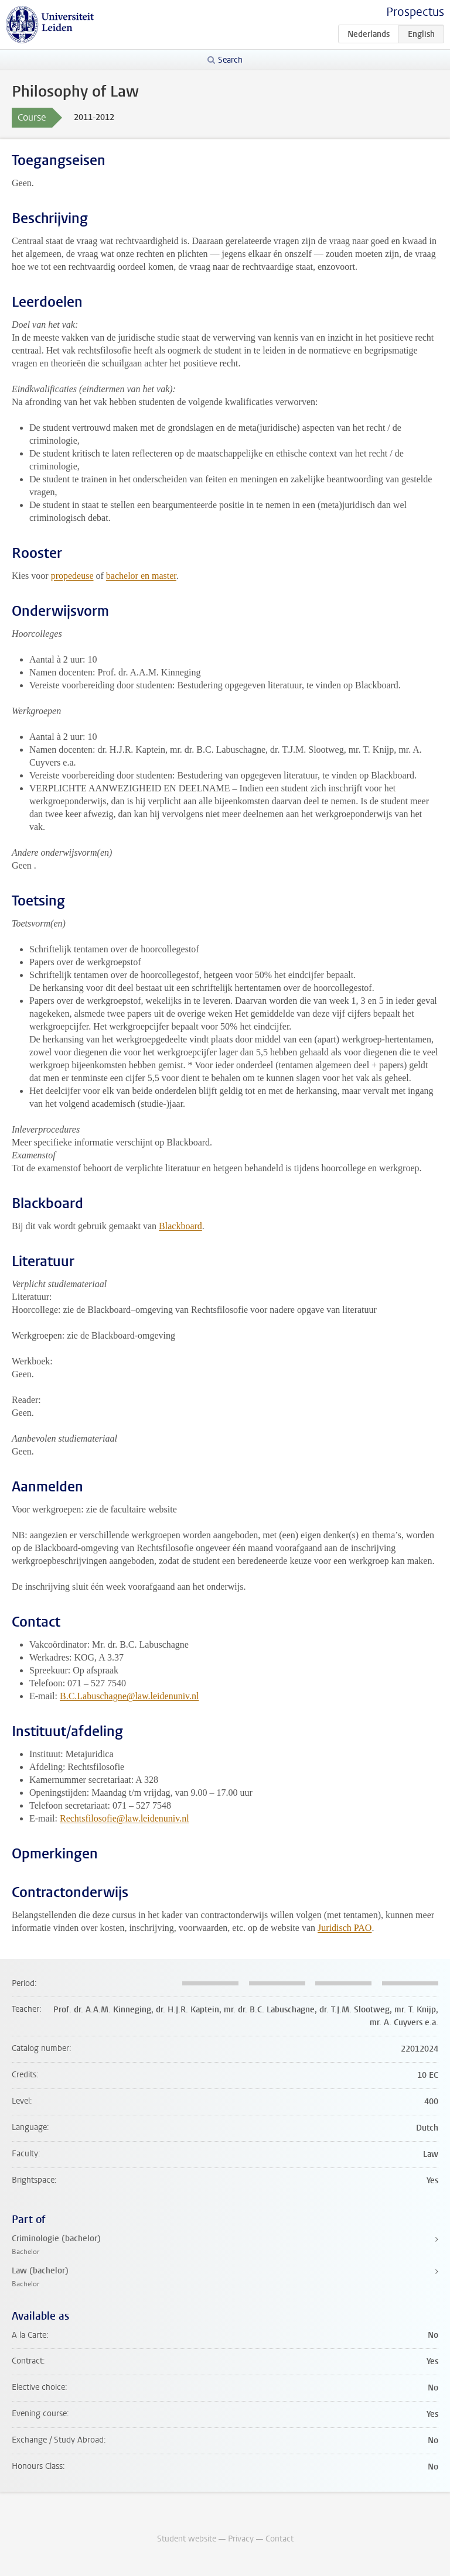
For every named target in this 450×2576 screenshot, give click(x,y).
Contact (279, 2538)
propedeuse (72, 576)
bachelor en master (141, 576)
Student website (186, 2538)
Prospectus (415, 12)
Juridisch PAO (344, 1928)
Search (230, 60)
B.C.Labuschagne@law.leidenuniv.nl (129, 1696)
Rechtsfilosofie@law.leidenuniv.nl (124, 1818)
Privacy (241, 2538)
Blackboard (180, 1226)
